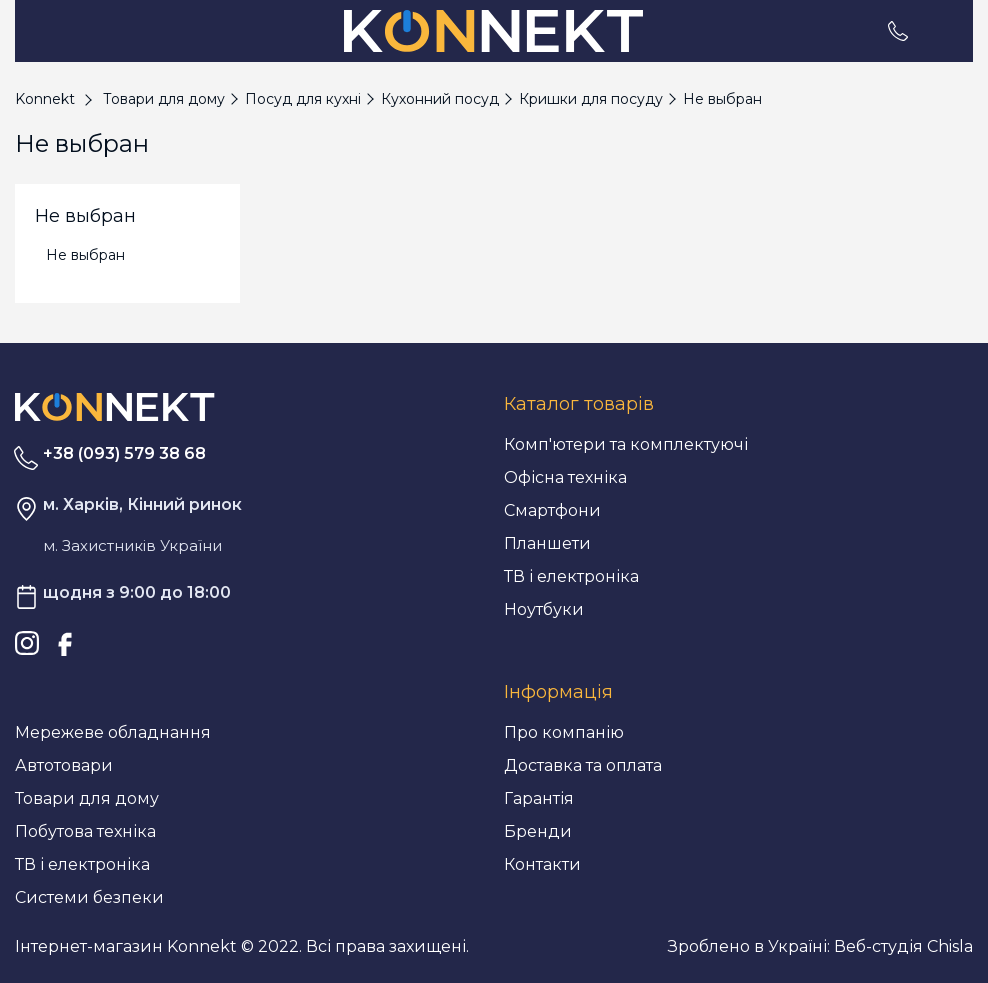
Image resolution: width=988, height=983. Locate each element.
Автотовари (64, 765)
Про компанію (564, 732)
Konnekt (45, 99)
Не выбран (85, 255)
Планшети (547, 543)
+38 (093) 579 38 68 (124, 453)
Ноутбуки (544, 609)
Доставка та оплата (583, 765)
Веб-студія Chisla (903, 946)
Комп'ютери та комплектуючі (626, 444)
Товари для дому (87, 798)
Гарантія (539, 798)
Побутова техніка (85, 831)
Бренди (538, 831)
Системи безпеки (89, 897)
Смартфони (552, 510)
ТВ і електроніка (571, 576)
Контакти (542, 864)
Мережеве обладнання (113, 732)
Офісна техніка (565, 477)
